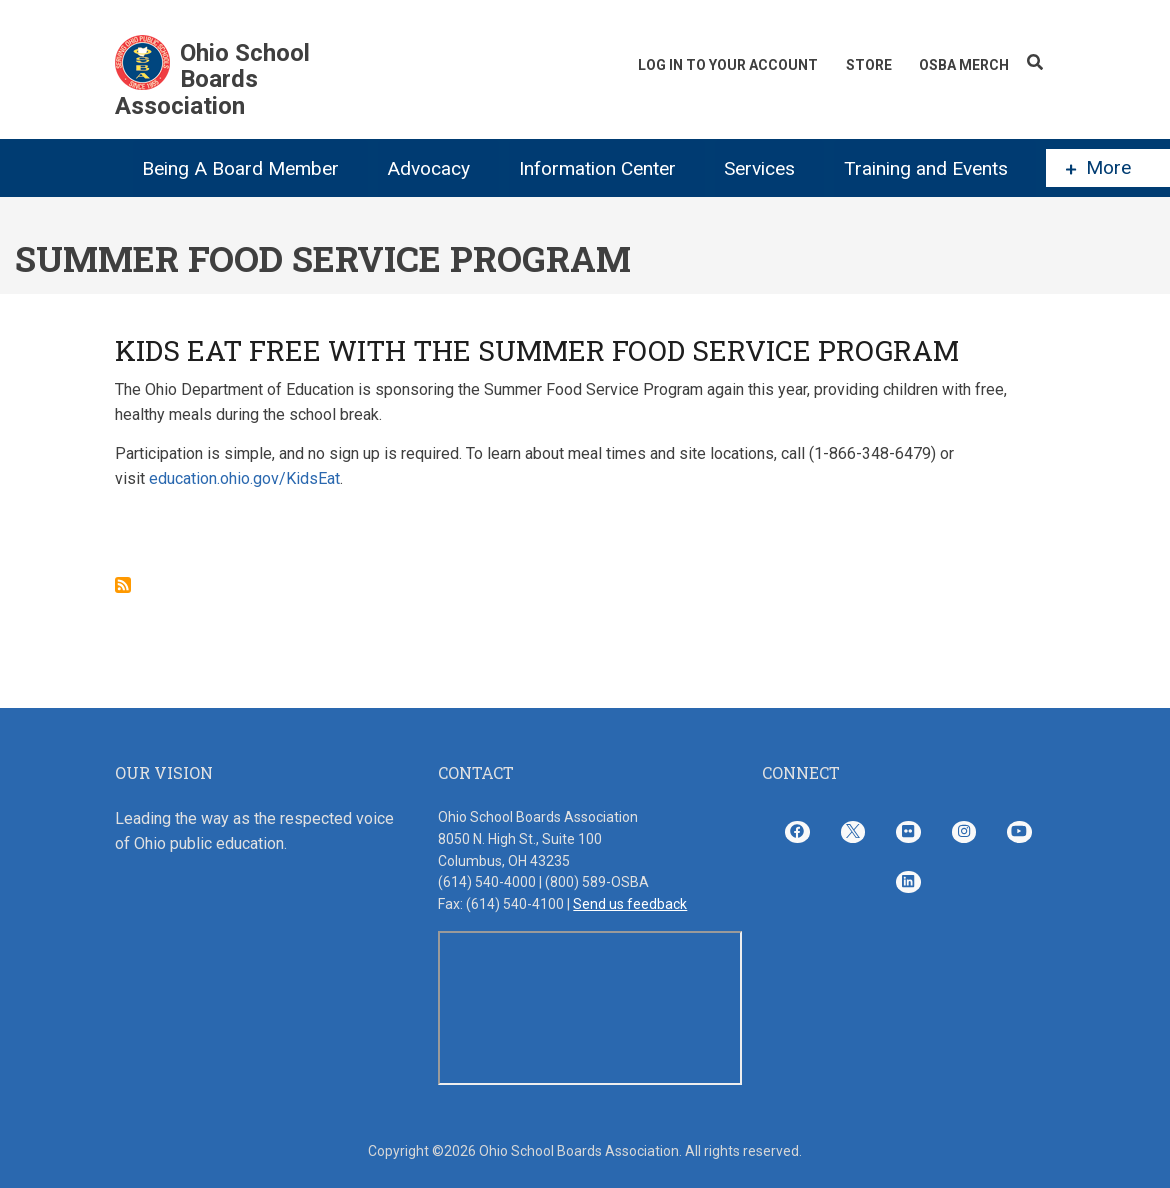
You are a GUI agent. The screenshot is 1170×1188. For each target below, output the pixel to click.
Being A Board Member (240, 168)
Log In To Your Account (727, 65)
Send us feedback (630, 904)
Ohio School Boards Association (212, 79)
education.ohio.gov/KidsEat (244, 478)
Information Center (597, 168)
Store (868, 65)
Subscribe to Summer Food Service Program (123, 585)
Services (759, 168)
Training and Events (926, 168)
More (1098, 168)
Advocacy (428, 168)
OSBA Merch (964, 65)
